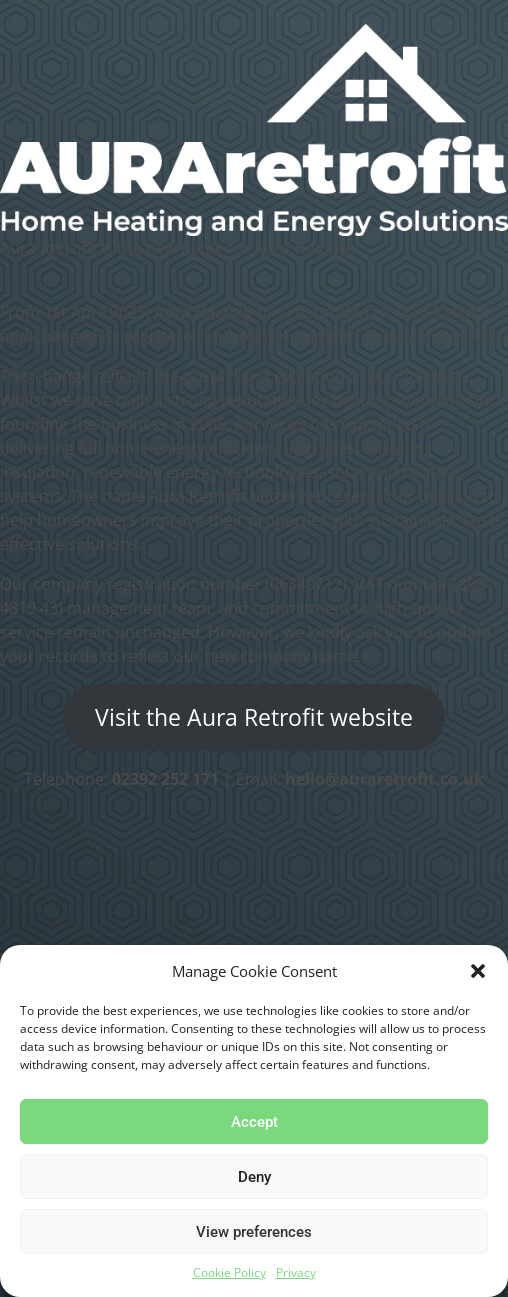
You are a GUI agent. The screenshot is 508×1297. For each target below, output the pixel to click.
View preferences (254, 1232)
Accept (254, 1122)
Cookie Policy (229, 1272)
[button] (478, 971)
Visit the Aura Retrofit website (254, 717)
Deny (254, 1177)
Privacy (296, 1272)
